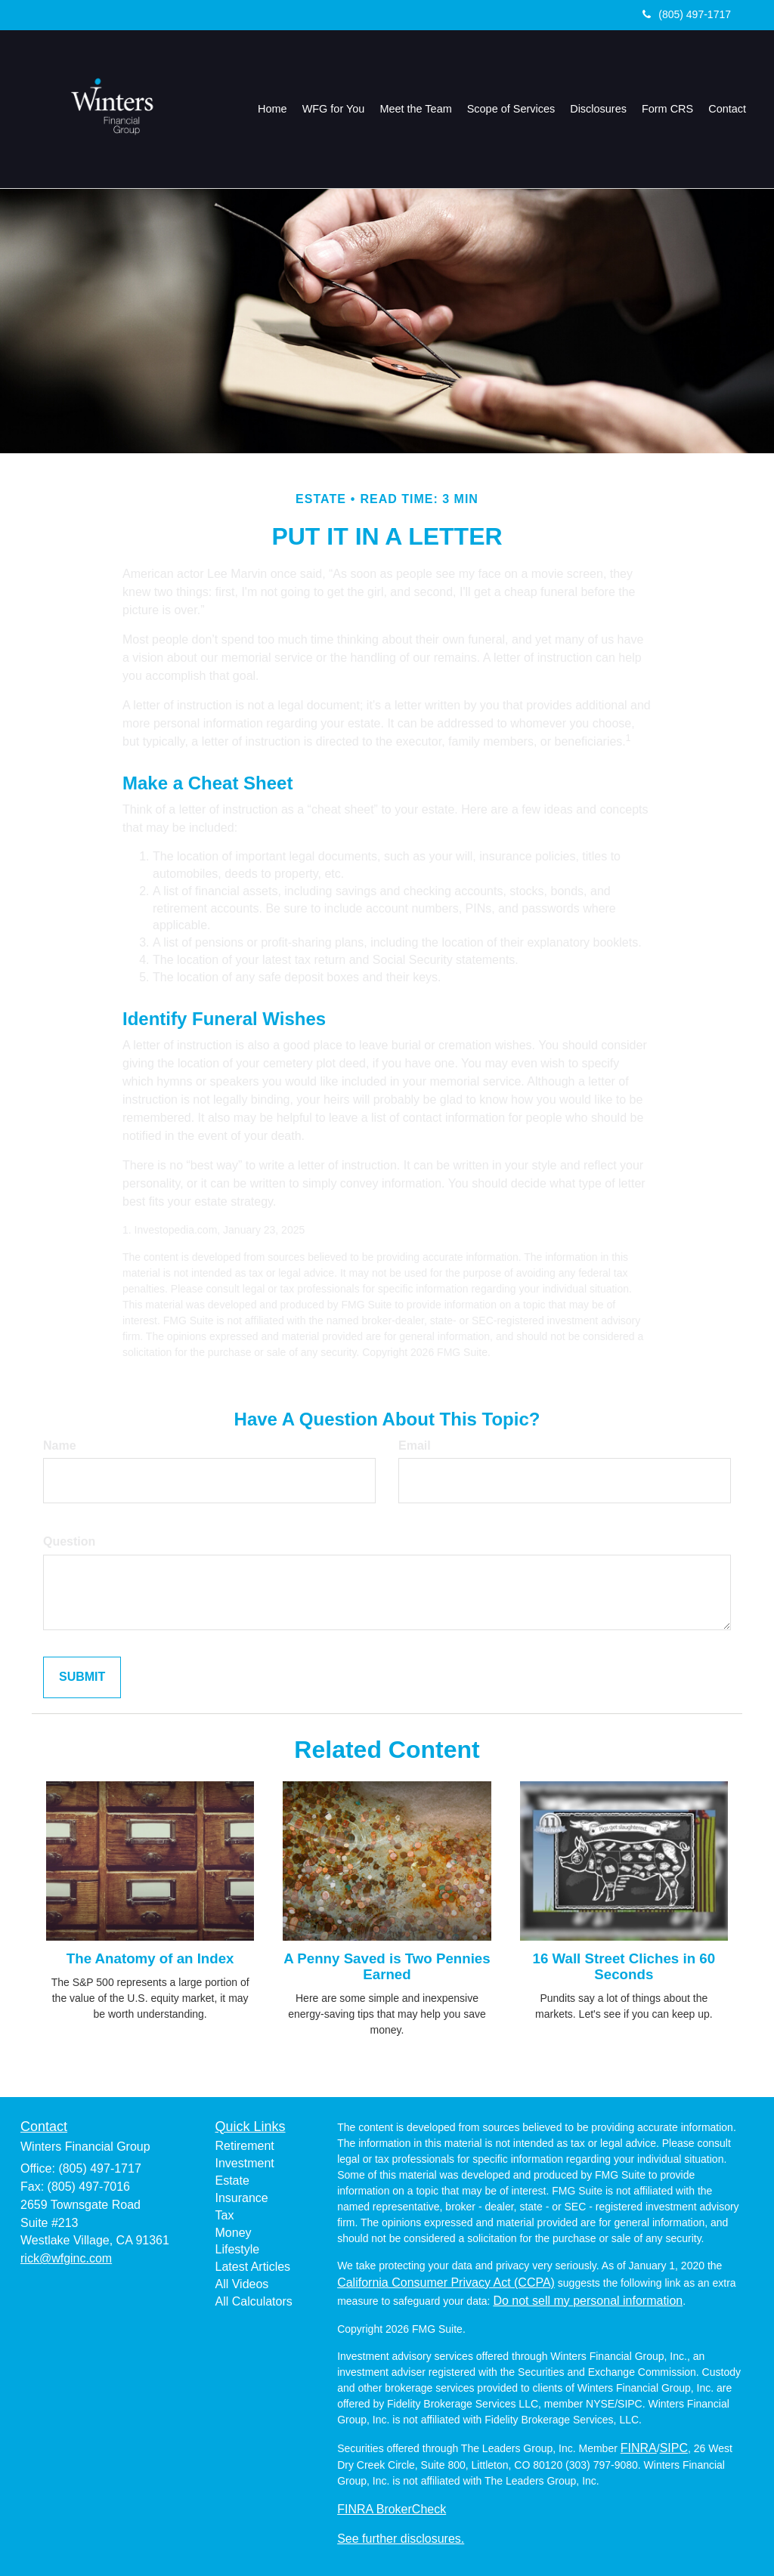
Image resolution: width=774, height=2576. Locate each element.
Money (233, 2232)
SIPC (674, 2448)
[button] (334, 108)
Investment (244, 2163)
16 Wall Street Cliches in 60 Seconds (624, 1966)
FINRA (639, 2448)
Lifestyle (237, 2249)
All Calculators (254, 2301)
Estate (232, 2180)
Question (69, 1541)
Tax (224, 2215)
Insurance (241, 2197)
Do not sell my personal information (588, 2300)
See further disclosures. (400, 2538)
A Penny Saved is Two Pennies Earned (386, 1966)
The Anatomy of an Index (150, 1958)
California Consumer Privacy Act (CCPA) (446, 2282)
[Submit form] (82, 1677)
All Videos (242, 2284)
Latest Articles (253, 2266)
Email (414, 1445)
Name (59, 1445)
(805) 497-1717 (686, 14)
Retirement (244, 2145)
